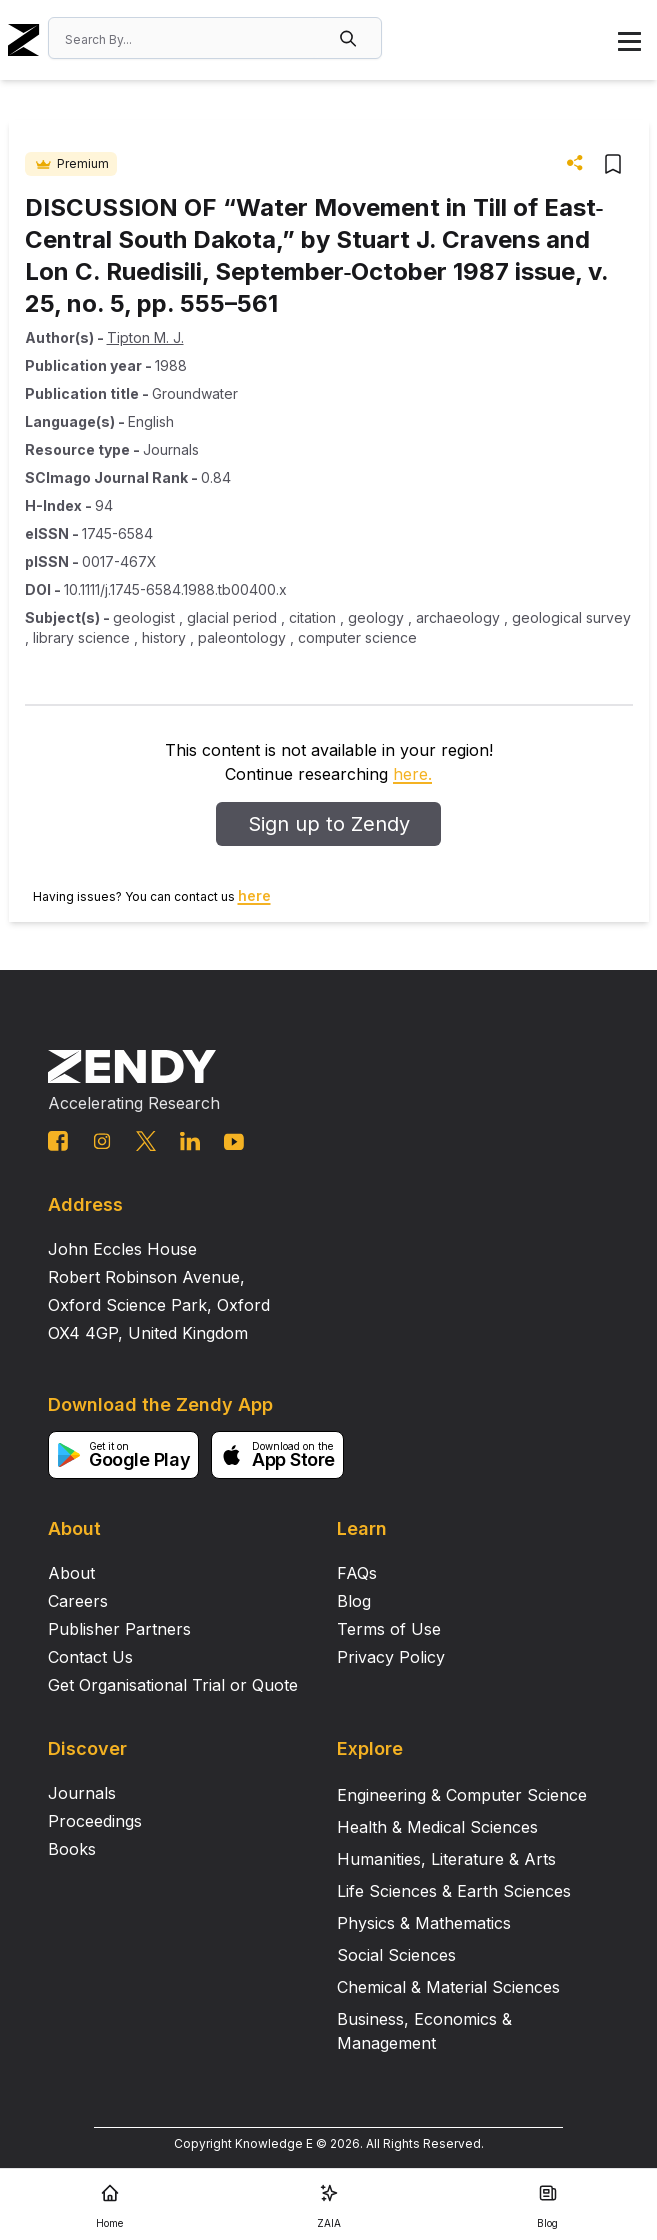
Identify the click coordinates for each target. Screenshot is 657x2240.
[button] (350, 38)
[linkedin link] (190, 1141)
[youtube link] (234, 1142)
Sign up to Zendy (329, 824)
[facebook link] (58, 1141)
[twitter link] (146, 1141)
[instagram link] (102, 1141)
